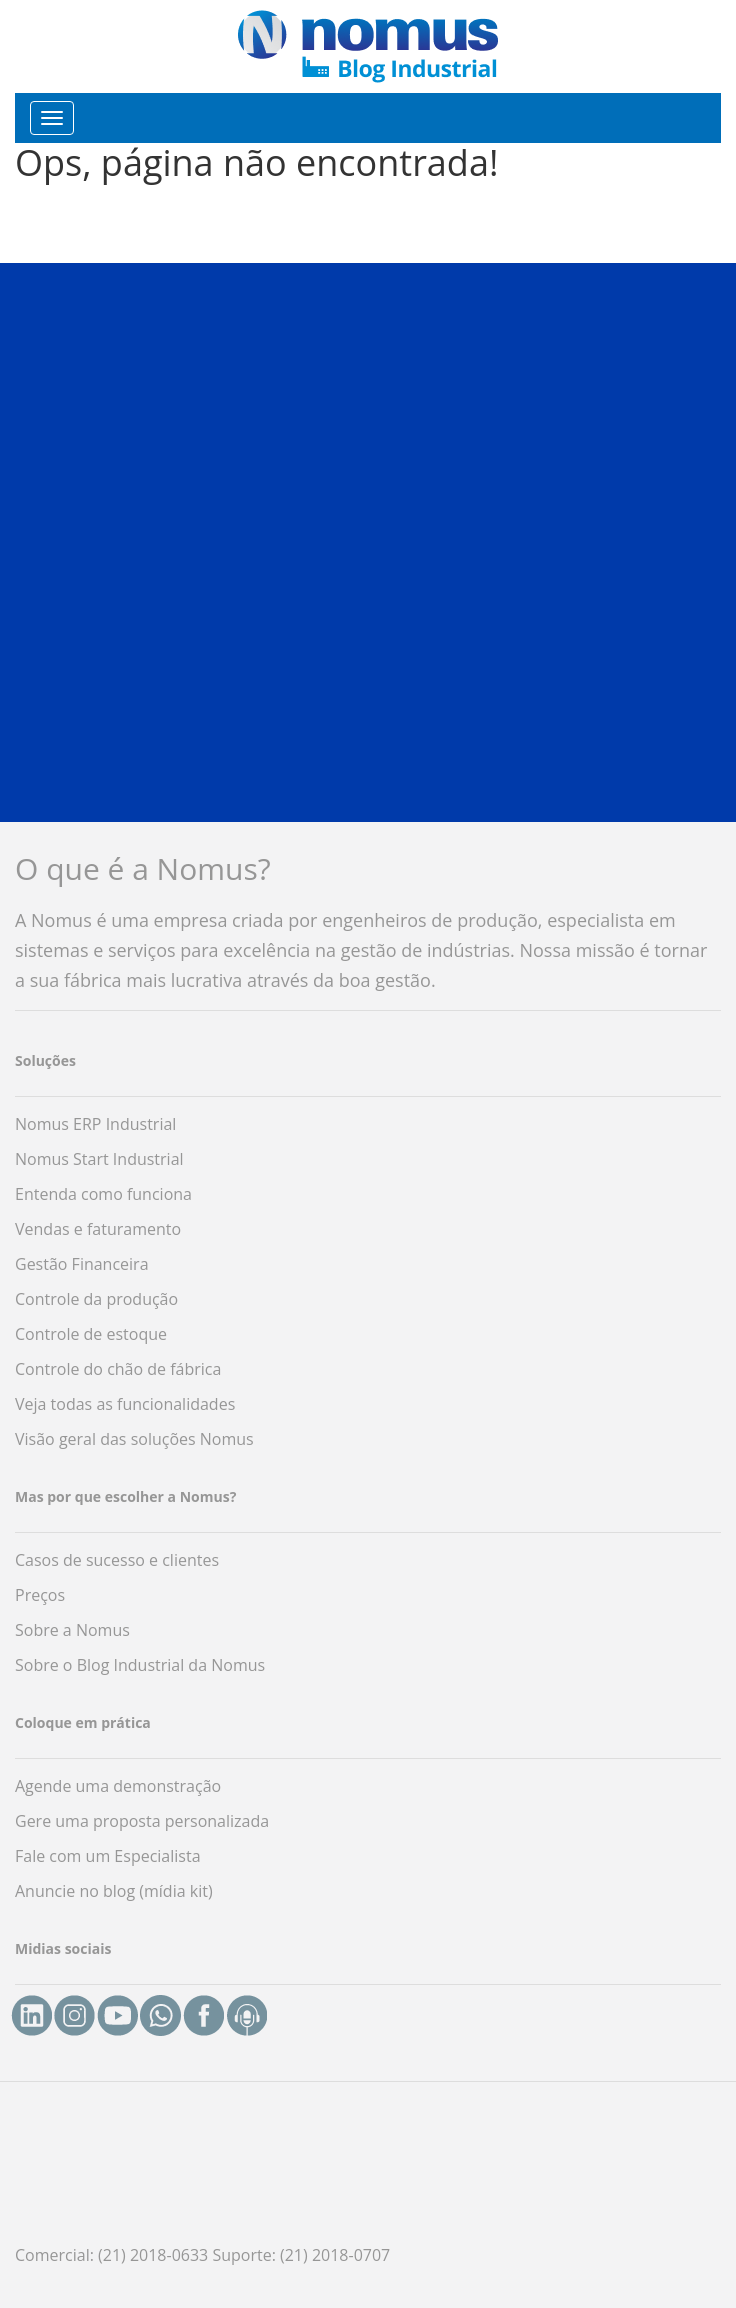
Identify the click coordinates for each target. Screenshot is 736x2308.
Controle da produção (96, 1299)
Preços (40, 1595)
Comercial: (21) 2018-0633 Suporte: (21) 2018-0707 (202, 2255)
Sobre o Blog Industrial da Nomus (140, 1665)
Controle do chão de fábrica (118, 1369)
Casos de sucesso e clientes (117, 1560)
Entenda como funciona (103, 1194)
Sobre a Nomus (72, 1630)
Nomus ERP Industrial (95, 1124)
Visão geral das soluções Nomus (134, 1439)
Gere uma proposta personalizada (142, 1821)
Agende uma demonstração (118, 1786)
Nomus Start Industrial (99, 1159)
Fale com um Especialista (108, 1856)
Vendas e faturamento (98, 1229)
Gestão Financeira (82, 1264)
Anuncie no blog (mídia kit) (114, 1891)
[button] (368, 540)
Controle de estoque (91, 1334)
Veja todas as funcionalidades (125, 1404)
